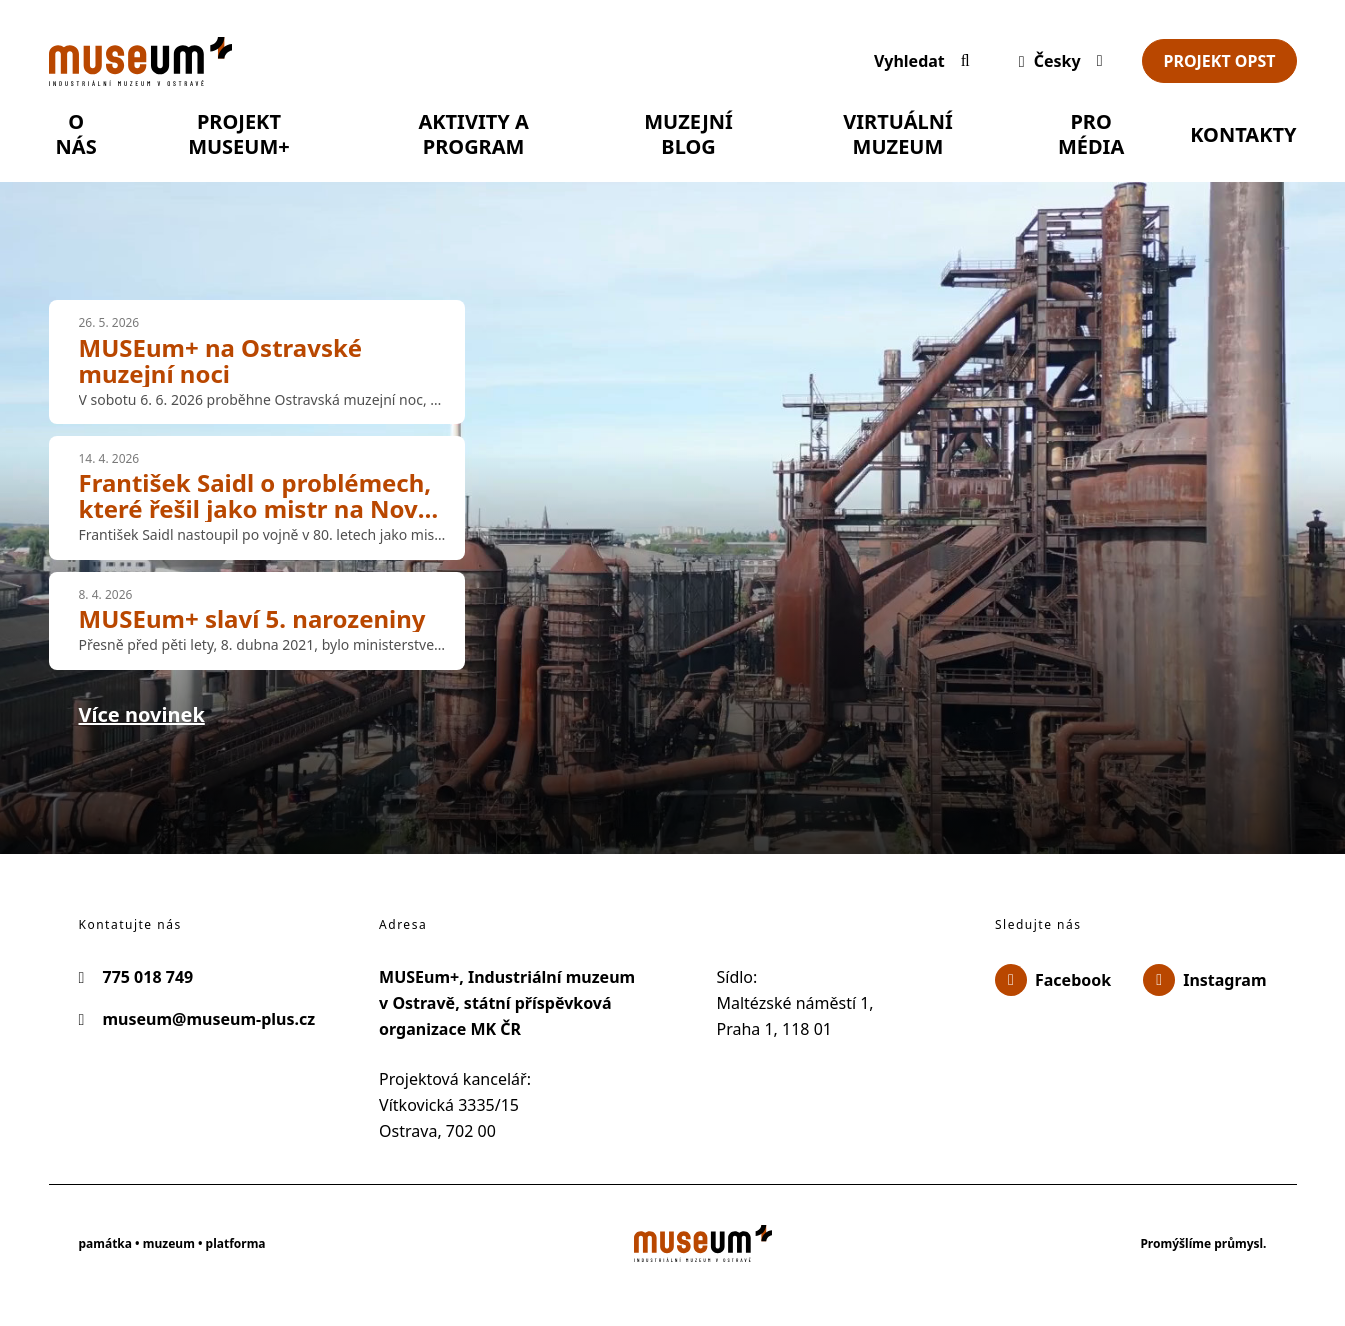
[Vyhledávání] (922, 61)
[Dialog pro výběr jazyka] (1056, 61)
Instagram (1204, 980)
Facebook (1053, 980)
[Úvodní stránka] (441, 61)
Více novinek (142, 714)
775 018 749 (136, 977)
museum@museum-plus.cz (197, 1019)
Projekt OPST (1219, 61)
